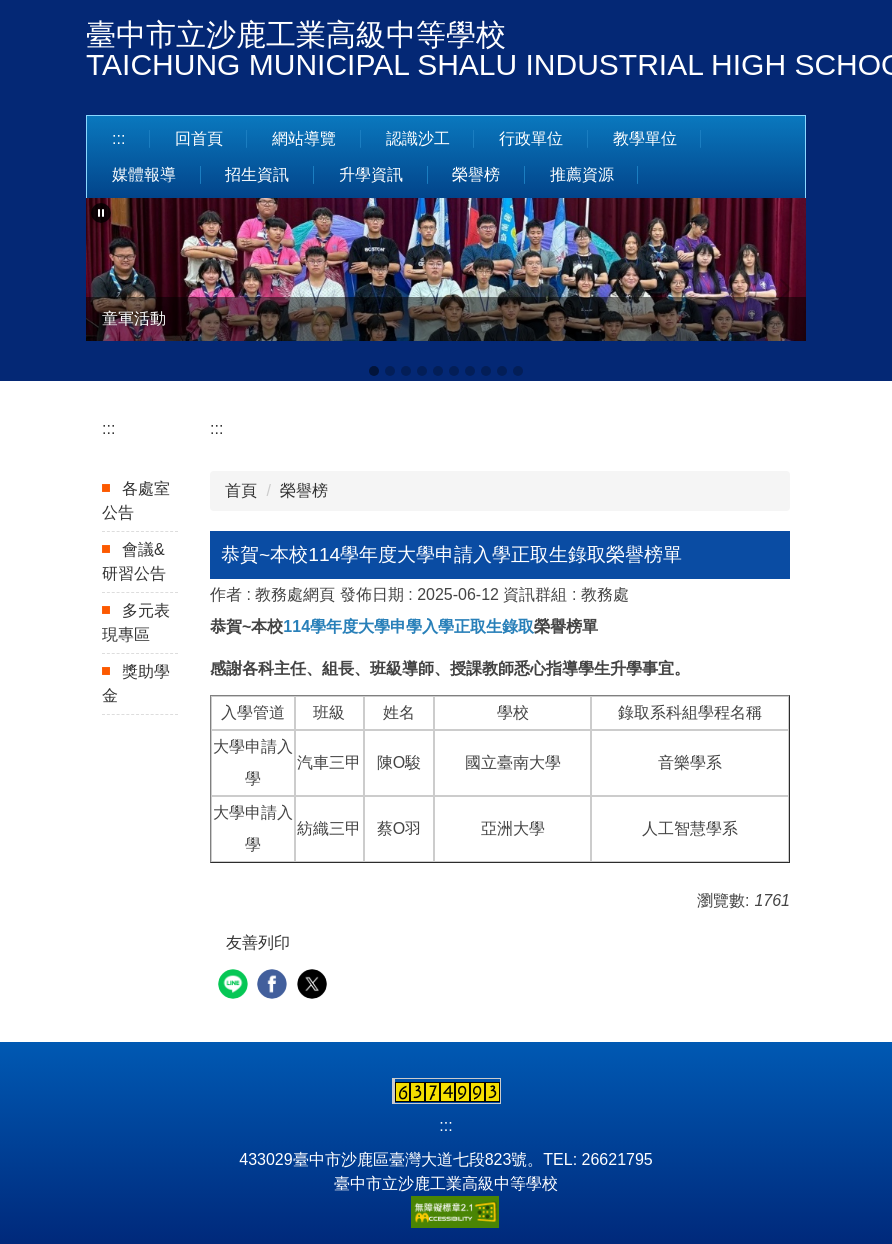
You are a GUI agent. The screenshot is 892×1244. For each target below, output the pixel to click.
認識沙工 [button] (418, 138)
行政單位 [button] (531, 138)
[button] (101, 213)
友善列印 (258, 942)
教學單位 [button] (645, 138)
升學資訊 (371, 174)
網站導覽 (304, 138)
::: (118, 138)
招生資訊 (257, 174)
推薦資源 (582, 174)
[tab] (374, 371)
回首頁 (199, 138)
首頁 (241, 490)
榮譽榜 (476, 174)
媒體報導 (144, 174)
